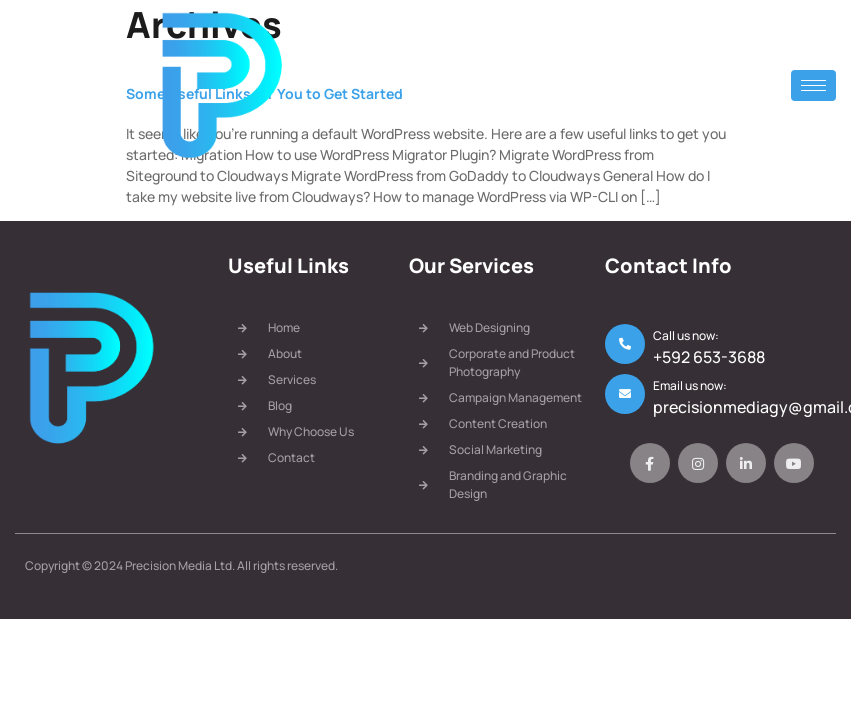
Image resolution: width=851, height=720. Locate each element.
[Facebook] (650, 463)
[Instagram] (698, 463)
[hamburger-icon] (813, 85)
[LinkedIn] (746, 463)
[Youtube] (794, 463)
